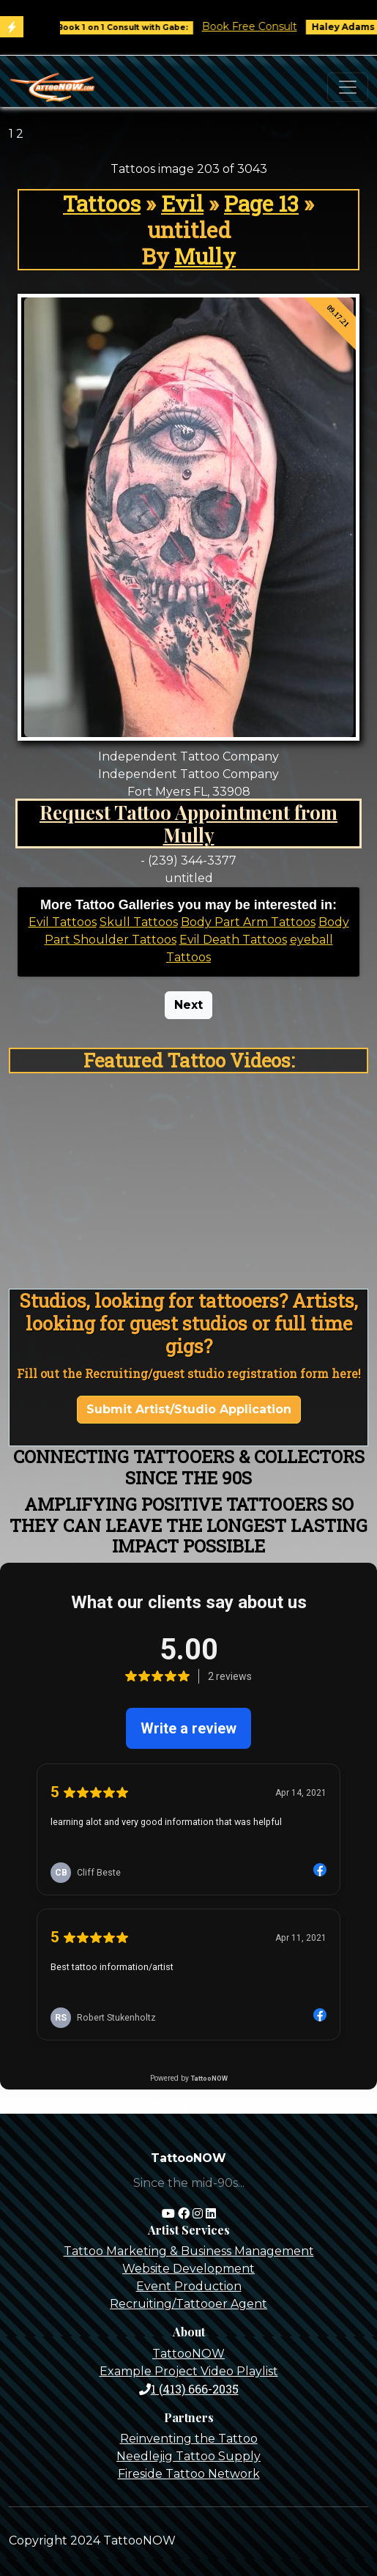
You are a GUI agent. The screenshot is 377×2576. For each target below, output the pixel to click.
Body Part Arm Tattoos (248, 922)
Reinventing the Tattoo (189, 2439)
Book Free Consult (260, 26)
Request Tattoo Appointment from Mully (188, 823)
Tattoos (102, 203)
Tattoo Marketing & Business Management (189, 2251)
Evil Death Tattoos (233, 940)
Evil (182, 203)
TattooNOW (188, 2354)
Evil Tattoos (63, 922)
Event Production (189, 2286)
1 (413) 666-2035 (189, 2389)
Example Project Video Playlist (189, 2371)
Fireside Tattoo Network (189, 2474)
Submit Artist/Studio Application (188, 1409)
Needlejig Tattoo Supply (188, 2456)
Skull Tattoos (139, 922)
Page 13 (261, 203)
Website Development (188, 2269)
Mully (205, 256)
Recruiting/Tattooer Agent (188, 2304)
